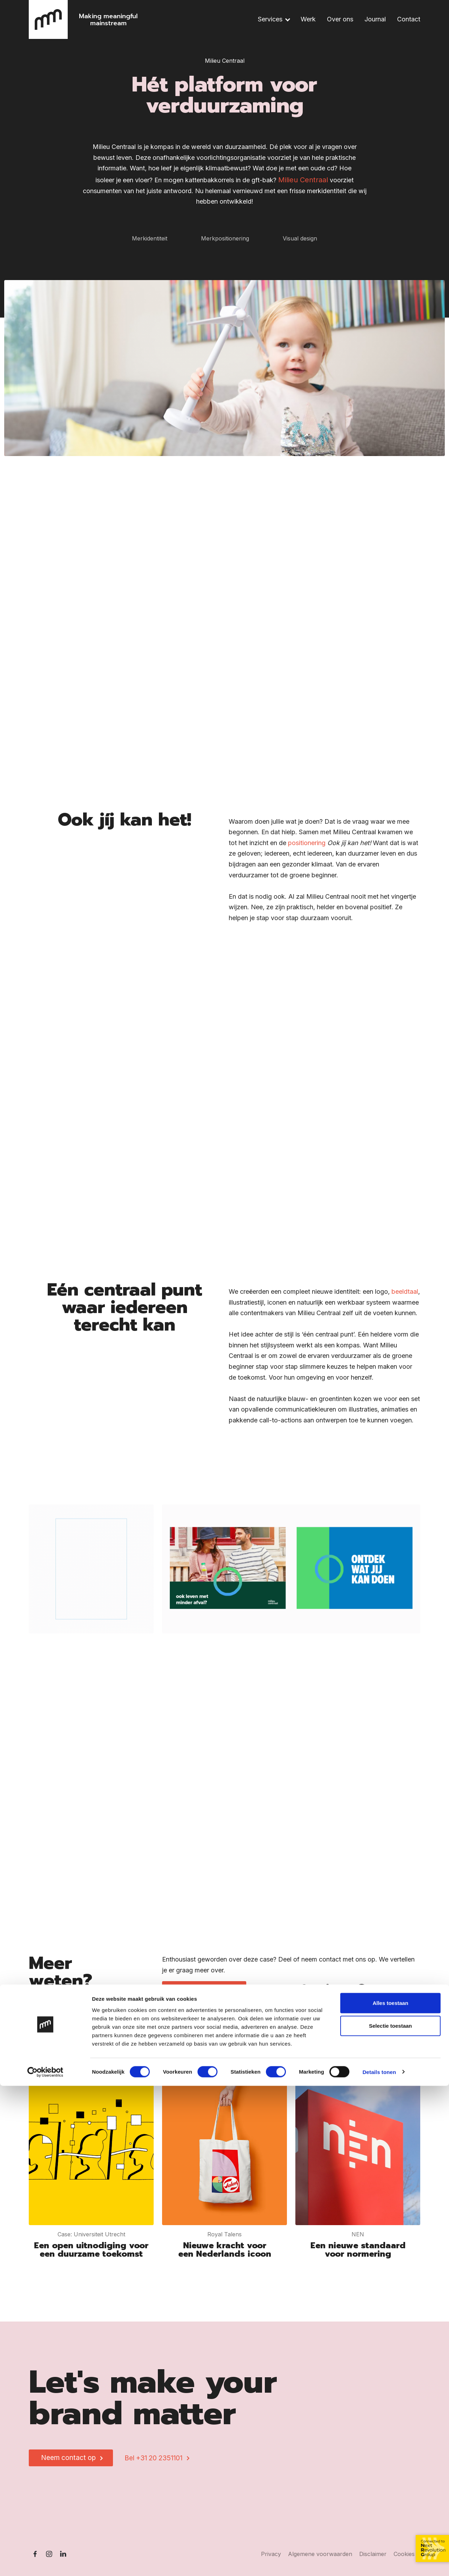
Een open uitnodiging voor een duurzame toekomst (91, 2249)
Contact (408, 19)
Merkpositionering (225, 238)
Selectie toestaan (390, 2516)
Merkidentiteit (149, 238)
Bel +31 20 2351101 (153, 2458)
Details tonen (379, 2562)
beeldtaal (404, 1300)
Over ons (340, 19)
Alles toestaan (390, 2493)
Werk (308, 19)
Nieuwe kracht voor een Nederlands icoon (224, 2249)
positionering (307, 851)
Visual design (300, 238)
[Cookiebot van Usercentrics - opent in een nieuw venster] (45, 2562)
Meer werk (392, 2063)
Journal (375, 19)
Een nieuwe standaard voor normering (358, 2249)
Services (270, 19)
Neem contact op (201, 1989)
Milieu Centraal (303, 180)
